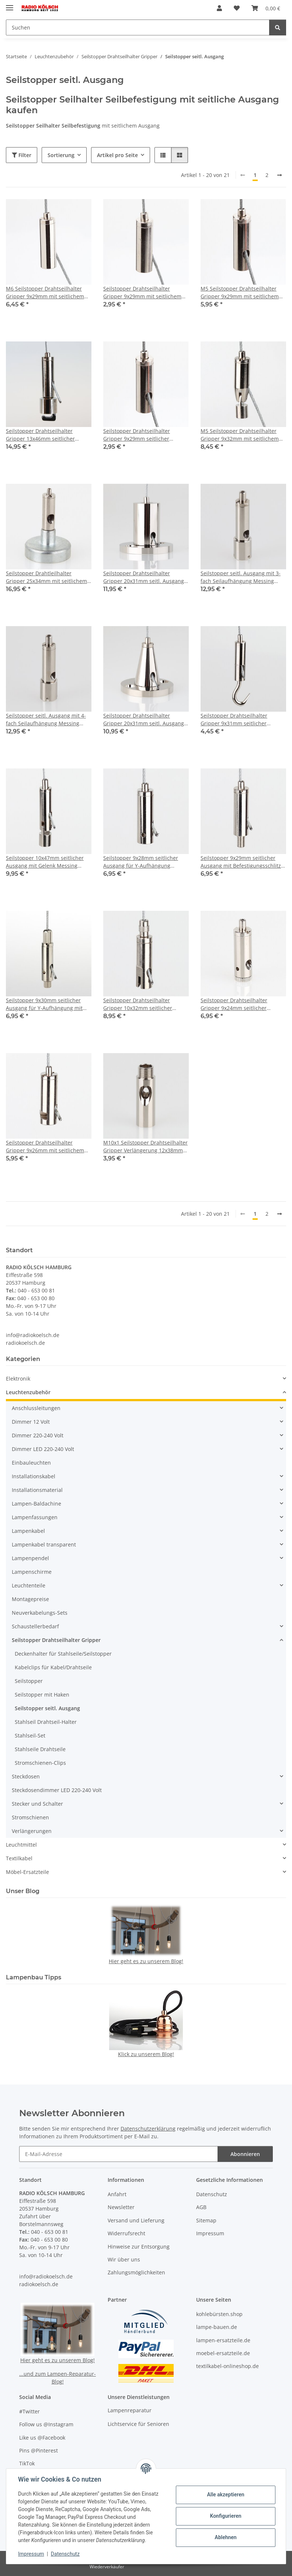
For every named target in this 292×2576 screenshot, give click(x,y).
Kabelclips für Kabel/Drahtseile (53, 1667)
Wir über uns (124, 2259)
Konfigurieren (225, 2516)
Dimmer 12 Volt (31, 1421)
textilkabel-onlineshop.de (227, 2366)
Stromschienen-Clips (40, 1762)
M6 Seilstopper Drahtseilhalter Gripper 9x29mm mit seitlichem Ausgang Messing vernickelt (45, 292)
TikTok (27, 2463)
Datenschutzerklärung (148, 2128)
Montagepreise (30, 1599)
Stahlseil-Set (30, 1735)
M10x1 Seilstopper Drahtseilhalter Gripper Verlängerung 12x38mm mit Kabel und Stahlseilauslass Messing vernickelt (145, 1146)
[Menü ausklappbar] (9, 4)
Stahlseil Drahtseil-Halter (46, 1721)
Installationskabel (33, 1476)
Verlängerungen (32, 1830)
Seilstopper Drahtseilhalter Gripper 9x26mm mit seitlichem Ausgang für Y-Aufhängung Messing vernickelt (45, 1146)
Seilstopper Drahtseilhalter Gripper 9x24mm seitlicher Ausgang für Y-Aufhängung (234, 1004)
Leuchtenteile (28, 1585)
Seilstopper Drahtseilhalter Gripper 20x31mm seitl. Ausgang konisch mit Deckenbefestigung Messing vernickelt (143, 719)
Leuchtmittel (21, 1844)
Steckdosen (26, 1776)
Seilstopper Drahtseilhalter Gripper (56, 1639)
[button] (219, 8)
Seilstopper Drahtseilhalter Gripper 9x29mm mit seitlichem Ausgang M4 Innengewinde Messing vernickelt (142, 292)
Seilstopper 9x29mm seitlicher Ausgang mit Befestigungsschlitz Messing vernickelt (241, 861)
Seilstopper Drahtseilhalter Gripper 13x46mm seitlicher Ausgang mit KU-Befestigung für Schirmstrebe (46, 434)
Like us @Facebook (42, 2437)
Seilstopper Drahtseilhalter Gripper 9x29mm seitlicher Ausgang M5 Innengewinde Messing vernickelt (137, 434)
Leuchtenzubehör (28, 1392)
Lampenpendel (30, 1558)
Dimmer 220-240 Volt (37, 1435)
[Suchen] (277, 27)
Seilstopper (29, 1680)
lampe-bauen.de (216, 2326)
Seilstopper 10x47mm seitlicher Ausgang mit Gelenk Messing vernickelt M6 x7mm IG (45, 861)
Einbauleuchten (31, 1462)
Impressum (31, 2554)
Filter (21, 155)
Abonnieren (245, 2153)
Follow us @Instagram (46, 2424)
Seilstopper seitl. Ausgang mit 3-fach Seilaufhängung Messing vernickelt (241, 577)
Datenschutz (65, 2554)
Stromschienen (30, 1817)
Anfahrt (117, 2194)
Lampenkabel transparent (44, 1544)
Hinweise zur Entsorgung (139, 2246)
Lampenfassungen (35, 1517)
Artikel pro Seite (117, 155)
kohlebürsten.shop (219, 2314)
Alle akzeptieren (225, 2494)
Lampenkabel (28, 1530)
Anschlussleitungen (36, 1408)
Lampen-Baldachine (36, 1503)
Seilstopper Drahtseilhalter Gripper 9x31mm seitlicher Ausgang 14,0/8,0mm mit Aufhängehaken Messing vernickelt (234, 719)
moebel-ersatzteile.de (223, 2353)
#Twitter (29, 2411)
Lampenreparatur (130, 2410)
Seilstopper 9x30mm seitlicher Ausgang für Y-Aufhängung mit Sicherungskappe (44, 1004)
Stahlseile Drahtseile (40, 1749)
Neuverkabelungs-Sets (39, 1612)
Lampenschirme (32, 1571)
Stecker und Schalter (37, 1803)
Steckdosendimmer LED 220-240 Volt (57, 1790)
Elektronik (18, 1378)
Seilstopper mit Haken (42, 1694)
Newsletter (121, 2207)
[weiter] (279, 175)
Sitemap (206, 2220)
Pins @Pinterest (38, 2450)
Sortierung (61, 155)
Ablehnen (225, 2537)
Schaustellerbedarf (35, 1626)
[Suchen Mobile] (138, 27)
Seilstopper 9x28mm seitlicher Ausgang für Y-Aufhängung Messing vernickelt (140, 861)
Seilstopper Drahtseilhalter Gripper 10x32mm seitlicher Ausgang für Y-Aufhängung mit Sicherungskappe (141, 1004)
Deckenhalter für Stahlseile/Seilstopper (63, 1653)
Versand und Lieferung (136, 2220)
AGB (201, 2207)
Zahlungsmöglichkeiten (136, 2272)
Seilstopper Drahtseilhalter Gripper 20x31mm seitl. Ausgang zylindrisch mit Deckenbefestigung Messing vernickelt (146, 577)
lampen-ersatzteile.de (223, 2340)
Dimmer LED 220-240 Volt (43, 1448)
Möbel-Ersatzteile (27, 1871)
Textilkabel (19, 1858)
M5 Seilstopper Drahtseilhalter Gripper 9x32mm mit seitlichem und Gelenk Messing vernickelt (240, 434)
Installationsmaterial (37, 1489)
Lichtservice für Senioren (138, 2423)
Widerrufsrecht (126, 2233)
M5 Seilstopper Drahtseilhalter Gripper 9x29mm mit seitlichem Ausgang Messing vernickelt (240, 292)
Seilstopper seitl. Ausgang (47, 1708)
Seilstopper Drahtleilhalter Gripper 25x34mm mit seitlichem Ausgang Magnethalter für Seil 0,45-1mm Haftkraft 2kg (46, 577)
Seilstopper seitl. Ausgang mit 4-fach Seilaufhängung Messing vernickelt (46, 719)
